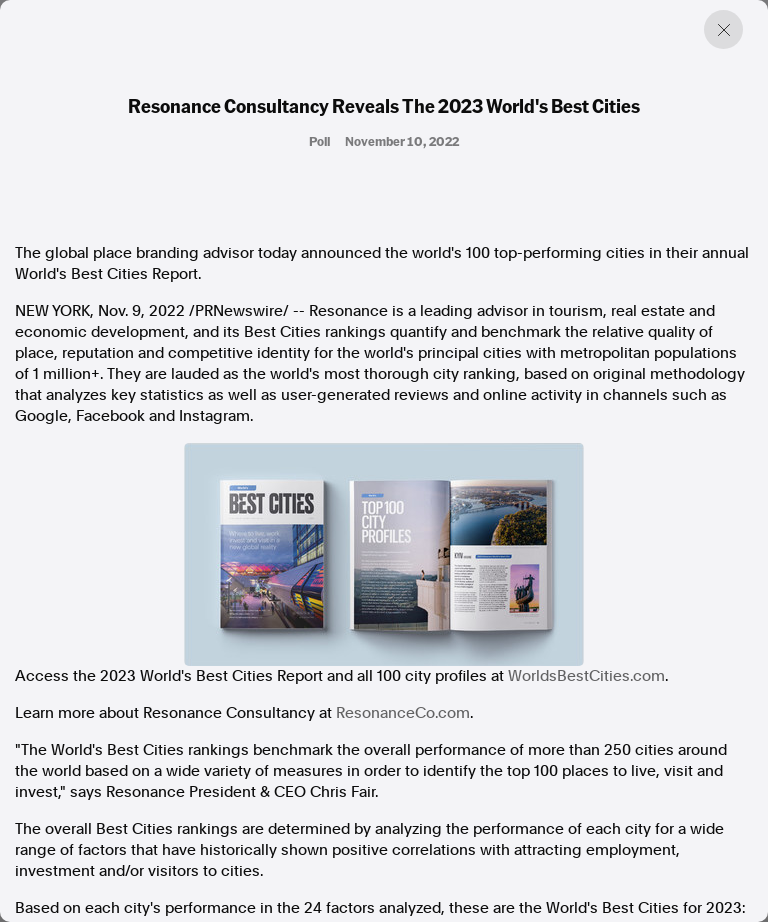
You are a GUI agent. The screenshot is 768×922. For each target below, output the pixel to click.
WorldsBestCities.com (586, 676)
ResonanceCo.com (403, 713)
